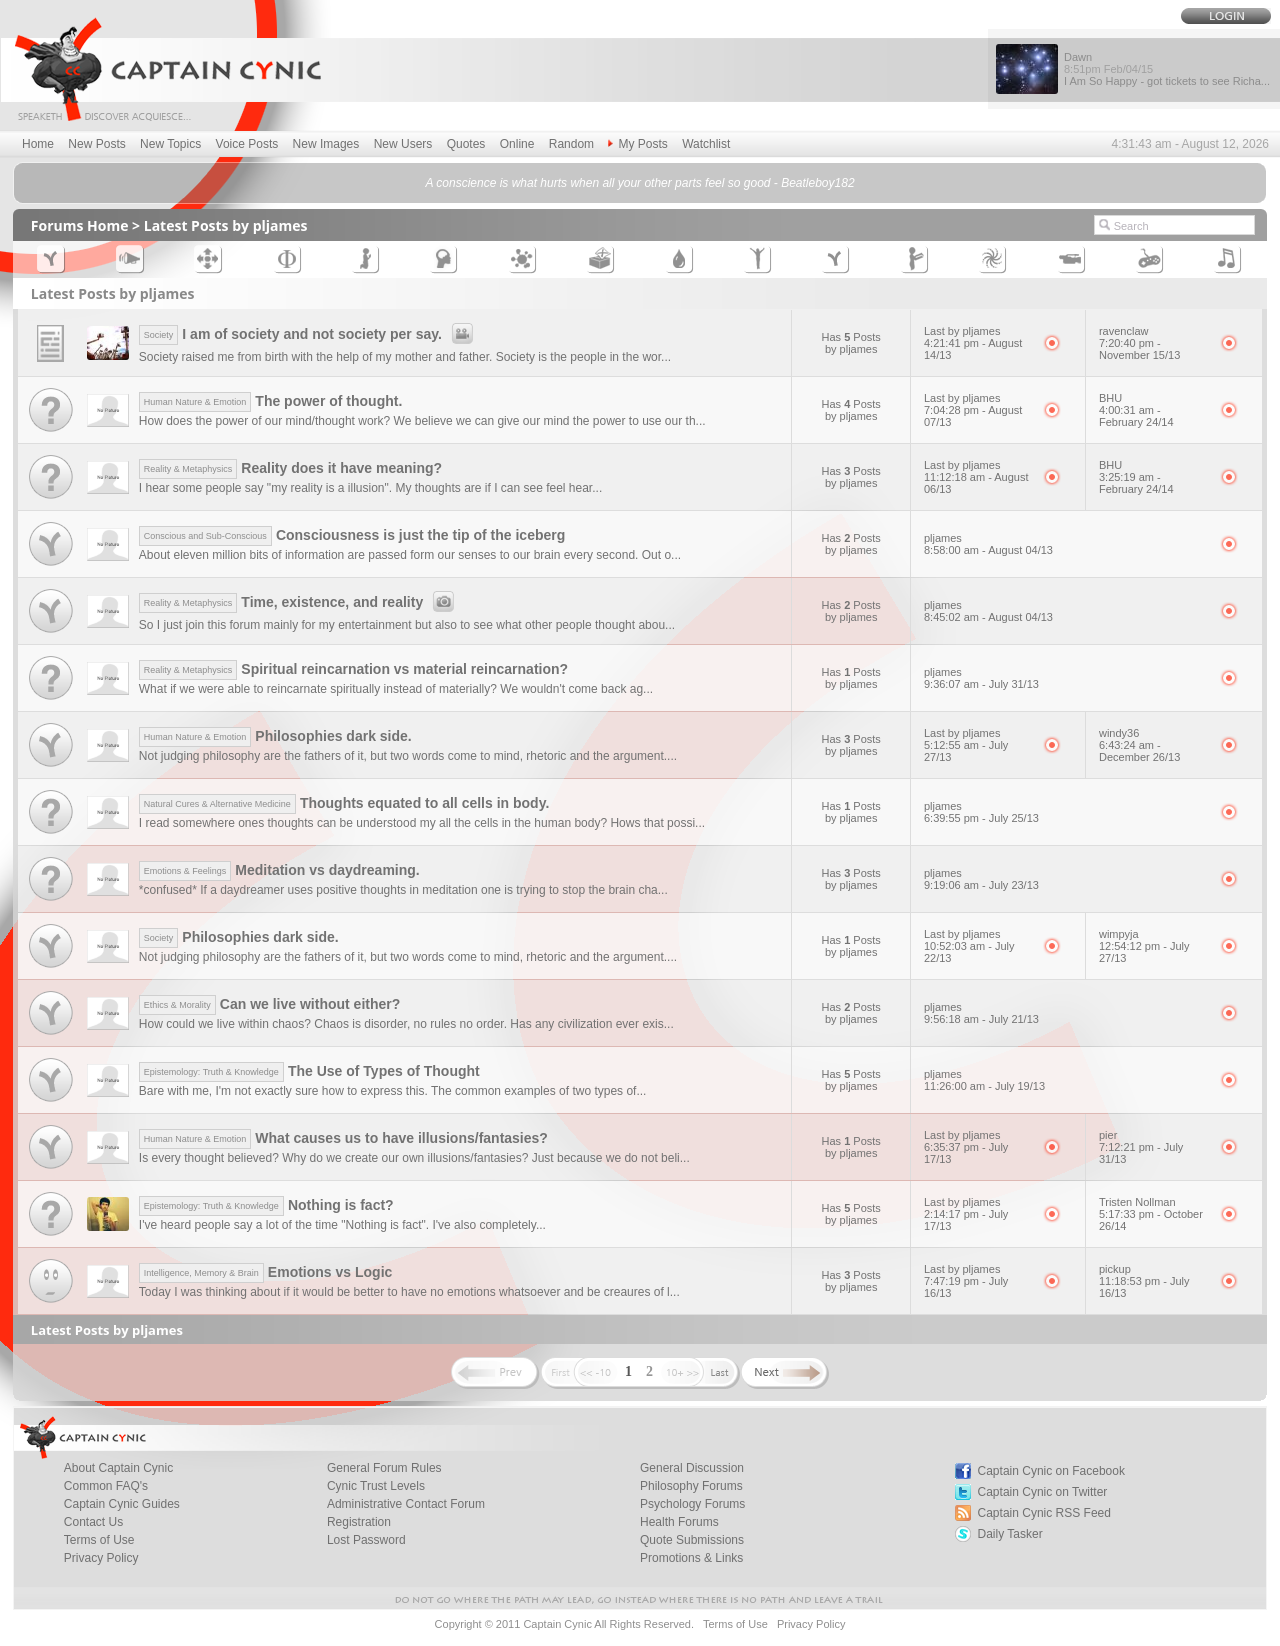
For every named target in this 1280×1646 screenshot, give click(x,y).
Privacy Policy (101, 1558)
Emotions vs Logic (266, 1272)
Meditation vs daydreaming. (279, 870)
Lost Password (366, 1540)
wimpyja (1119, 934)
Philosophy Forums (691, 1486)
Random (571, 144)
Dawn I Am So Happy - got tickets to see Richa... (1167, 69)
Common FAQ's (106, 1486)
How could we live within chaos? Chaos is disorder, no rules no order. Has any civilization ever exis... (406, 1024)
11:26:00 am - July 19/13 (984, 1086)
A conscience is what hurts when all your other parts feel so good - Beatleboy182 (639, 183)
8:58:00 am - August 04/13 (988, 550)
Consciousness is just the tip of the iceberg (352, 535)
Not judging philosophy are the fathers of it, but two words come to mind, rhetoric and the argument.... (408, 756)
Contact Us (93, 1522)
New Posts (96, 144)
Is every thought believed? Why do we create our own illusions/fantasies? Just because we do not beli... (414, 1158)
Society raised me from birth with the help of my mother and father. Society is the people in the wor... (405, 357)
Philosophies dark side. (275, 736)
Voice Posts (247, 144)
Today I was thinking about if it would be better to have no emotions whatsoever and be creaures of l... (409, 1292)
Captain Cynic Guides (122, 1504)
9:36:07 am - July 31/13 (981, 684)
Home (38, 144)
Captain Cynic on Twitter (1043, 1492)
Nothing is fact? (266, 1205)
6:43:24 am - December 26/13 (1139, 751)
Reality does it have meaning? (290, 468)
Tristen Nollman (1137, 1202)
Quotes (466, 144)
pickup (1115, 1269)
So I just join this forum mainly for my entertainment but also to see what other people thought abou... (407, 625)
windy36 (1119, 733)
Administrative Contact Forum (406, 1504)
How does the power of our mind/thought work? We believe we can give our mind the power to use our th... (422, 421)
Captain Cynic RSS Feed (1044, 1513)
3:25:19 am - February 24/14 (1136, 483)
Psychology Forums (692, 1504)
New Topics (170, 144)
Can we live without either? (270, 1004)
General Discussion (692, 1468)
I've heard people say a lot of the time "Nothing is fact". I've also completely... (342, 1225)
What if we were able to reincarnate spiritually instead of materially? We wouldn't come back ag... (396, 689)
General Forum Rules (384, 1468)
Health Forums (679, 1522)
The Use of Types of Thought (309, 1071)
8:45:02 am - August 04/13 (988, 617)
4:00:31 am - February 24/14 (1136, 416)
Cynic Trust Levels (376, 1486)
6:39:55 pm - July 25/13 (981, 818)
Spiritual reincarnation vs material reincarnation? (353, 669)
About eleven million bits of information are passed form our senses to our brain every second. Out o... (410, 555)
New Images (326, 144)
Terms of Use (99, 1540)
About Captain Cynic (118, 1468)
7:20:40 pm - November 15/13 (1139, 349)
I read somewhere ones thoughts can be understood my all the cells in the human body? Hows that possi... (422, 823)
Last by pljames (962, 331)
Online (517, 144)
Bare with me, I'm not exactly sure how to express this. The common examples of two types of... (393, 1091)
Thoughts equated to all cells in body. (344, 803)
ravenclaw (1124, 331)
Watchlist (706, 144)
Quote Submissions (692, 1540)
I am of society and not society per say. (309, 334)
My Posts (637, 144)
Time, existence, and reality (299, 602)
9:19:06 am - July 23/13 (981, 885)
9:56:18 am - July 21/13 (981, 1019)
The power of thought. (271, 401)
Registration (359, 1522)
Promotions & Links (691, 1558)
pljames (943, 538)
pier (1108, 1135)
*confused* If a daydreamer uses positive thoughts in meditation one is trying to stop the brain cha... (403, 890)
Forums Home (80, 225)
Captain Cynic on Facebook (1051, 1471)
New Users (403, 144)
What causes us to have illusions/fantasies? (343, 1138)
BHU (1110, 398)
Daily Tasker (1010, 1534)
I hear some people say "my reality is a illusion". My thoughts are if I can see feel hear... (370, 488)
